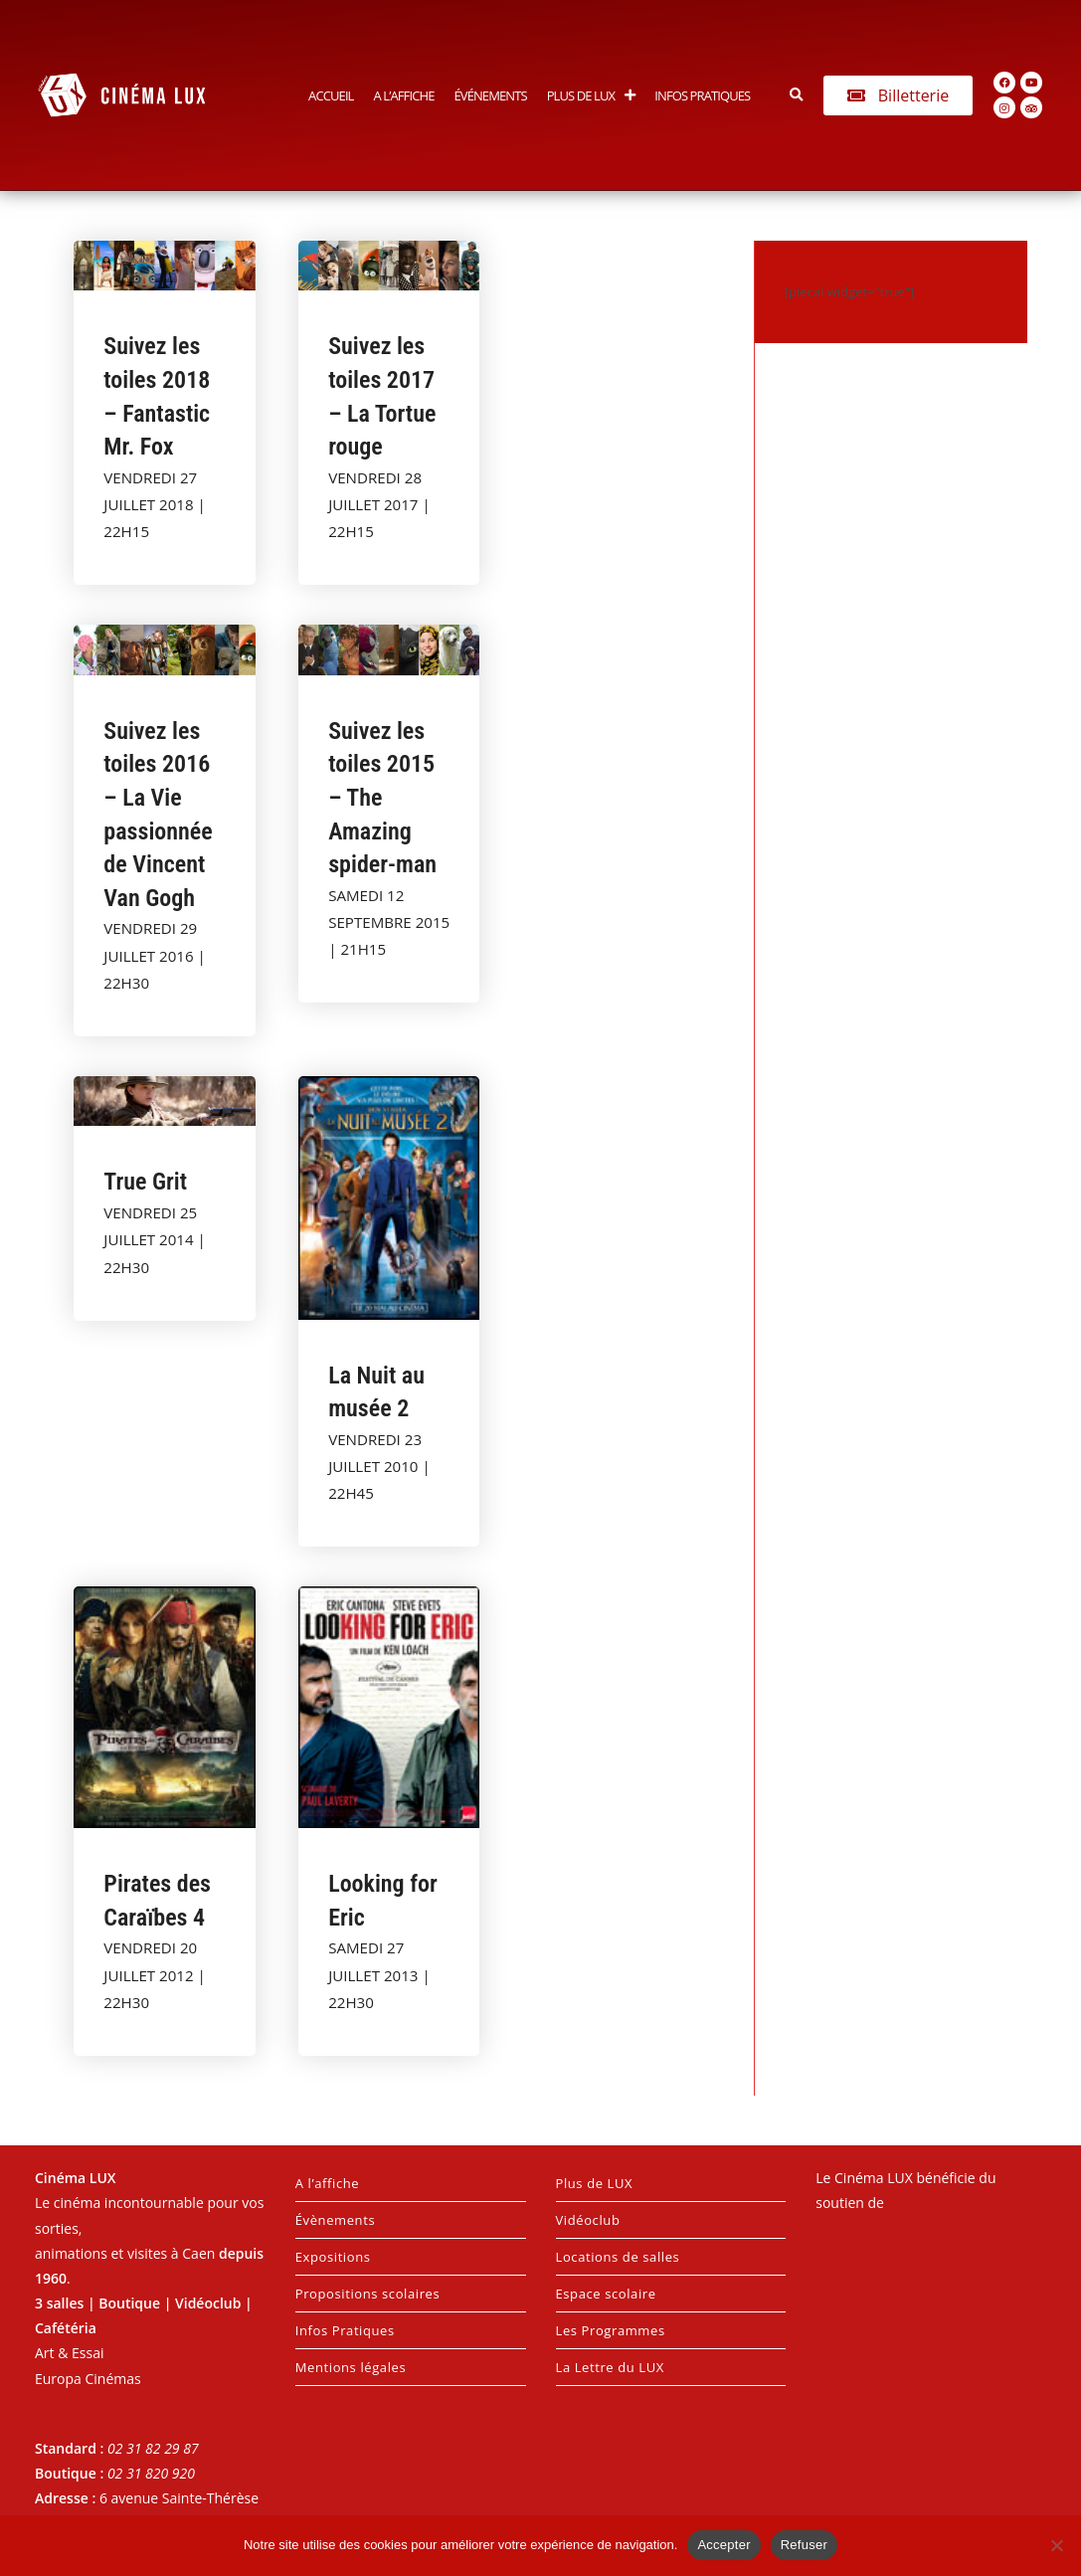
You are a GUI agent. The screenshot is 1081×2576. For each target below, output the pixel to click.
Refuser (804, 2544)
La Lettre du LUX (610, 2367)
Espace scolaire (606, 2293)
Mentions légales (351, 2367)
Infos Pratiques (702, 95)
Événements (489, 95)
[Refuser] (1056, 2545)
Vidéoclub (588, 2220)
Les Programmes (610, 2330)
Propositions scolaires (368, 2293)
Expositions (333, 2257)
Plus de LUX (591, 95)
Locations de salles (618, 2257)
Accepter (723, 2544)
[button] (796, 95)
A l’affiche (404, 95)
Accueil (330, 95)
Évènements (335, 2220)
